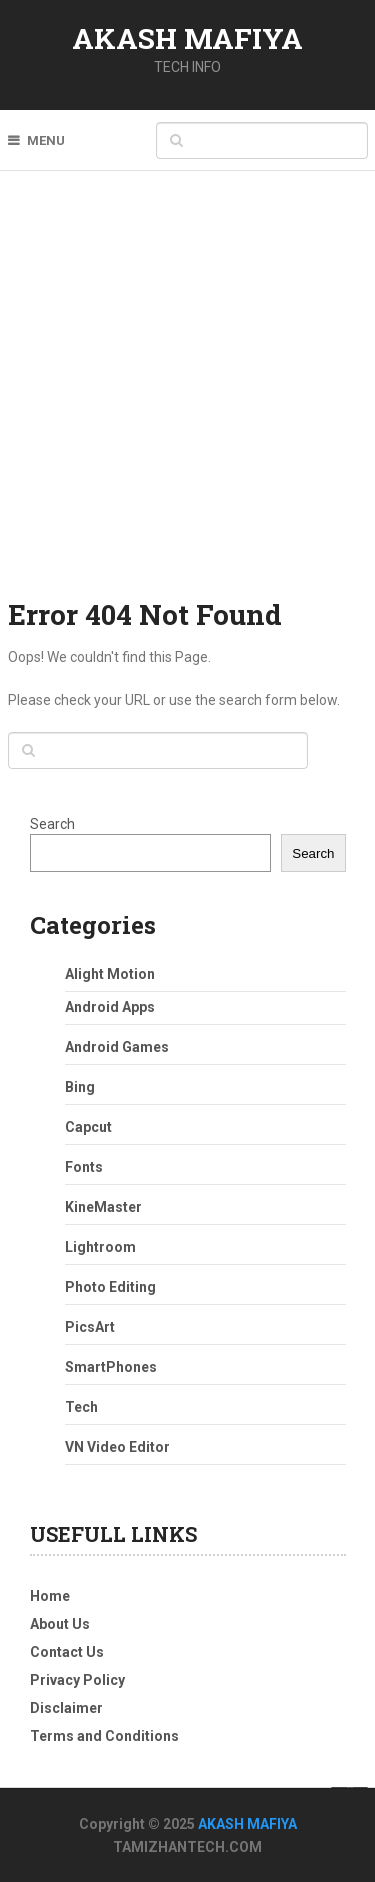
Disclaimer (66, 1708)
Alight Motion (110, 974)
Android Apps (110, 1007)
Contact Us (67, 1652)
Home (50, 1596)
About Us (60, 1624)
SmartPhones (111, 1367)
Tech (81, 1407)
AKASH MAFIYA (187, 38)
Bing (80, 1087)
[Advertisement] (187, 397)
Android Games (117, 1047)
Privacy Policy (77, 1680)
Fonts (84, 1167)
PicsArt (90, 1327)
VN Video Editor (117, 1447)
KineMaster (103, 1207)
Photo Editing (110, 1287)
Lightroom (100, 1247)
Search (52, 824)
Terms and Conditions (104, 1736)
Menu (46, 140)
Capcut (88, 1127)
